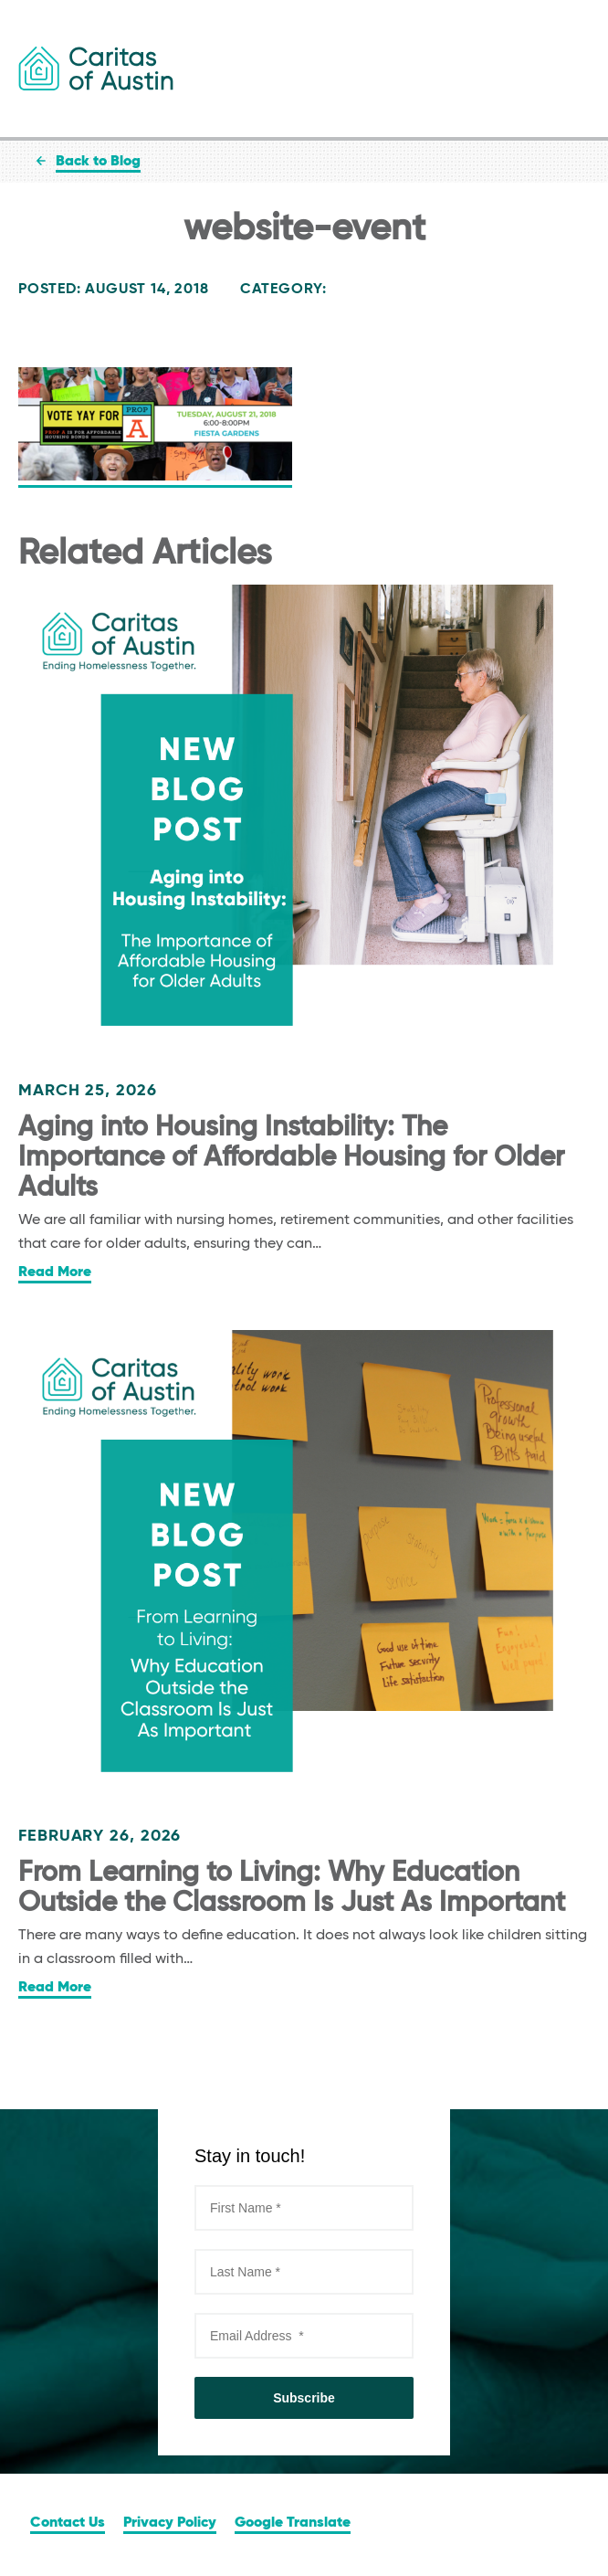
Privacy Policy (169, 2523)
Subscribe (304, 2398)
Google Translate (293, 2523)
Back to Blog (98, 161)
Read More (54, 1272)
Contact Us (67, 2523)
